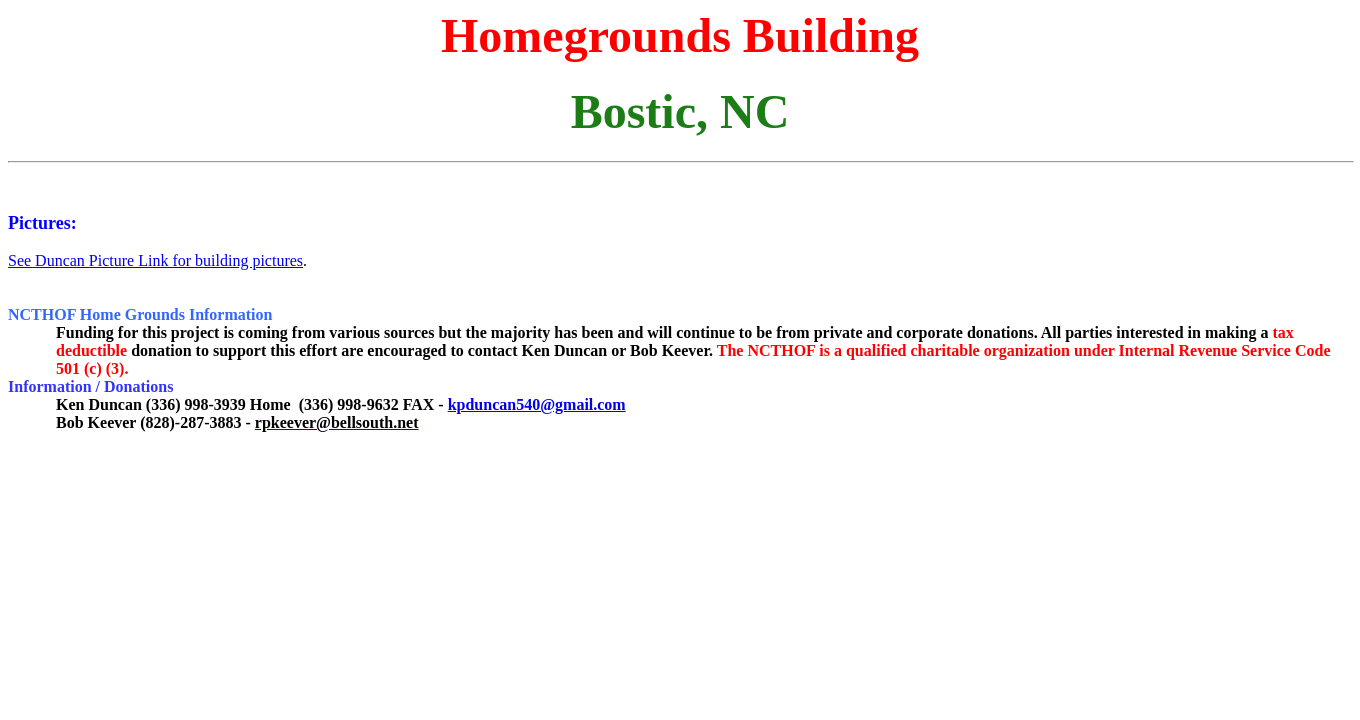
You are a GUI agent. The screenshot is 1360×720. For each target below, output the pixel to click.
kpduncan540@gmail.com (537, 404)
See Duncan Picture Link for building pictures (155, 260)
